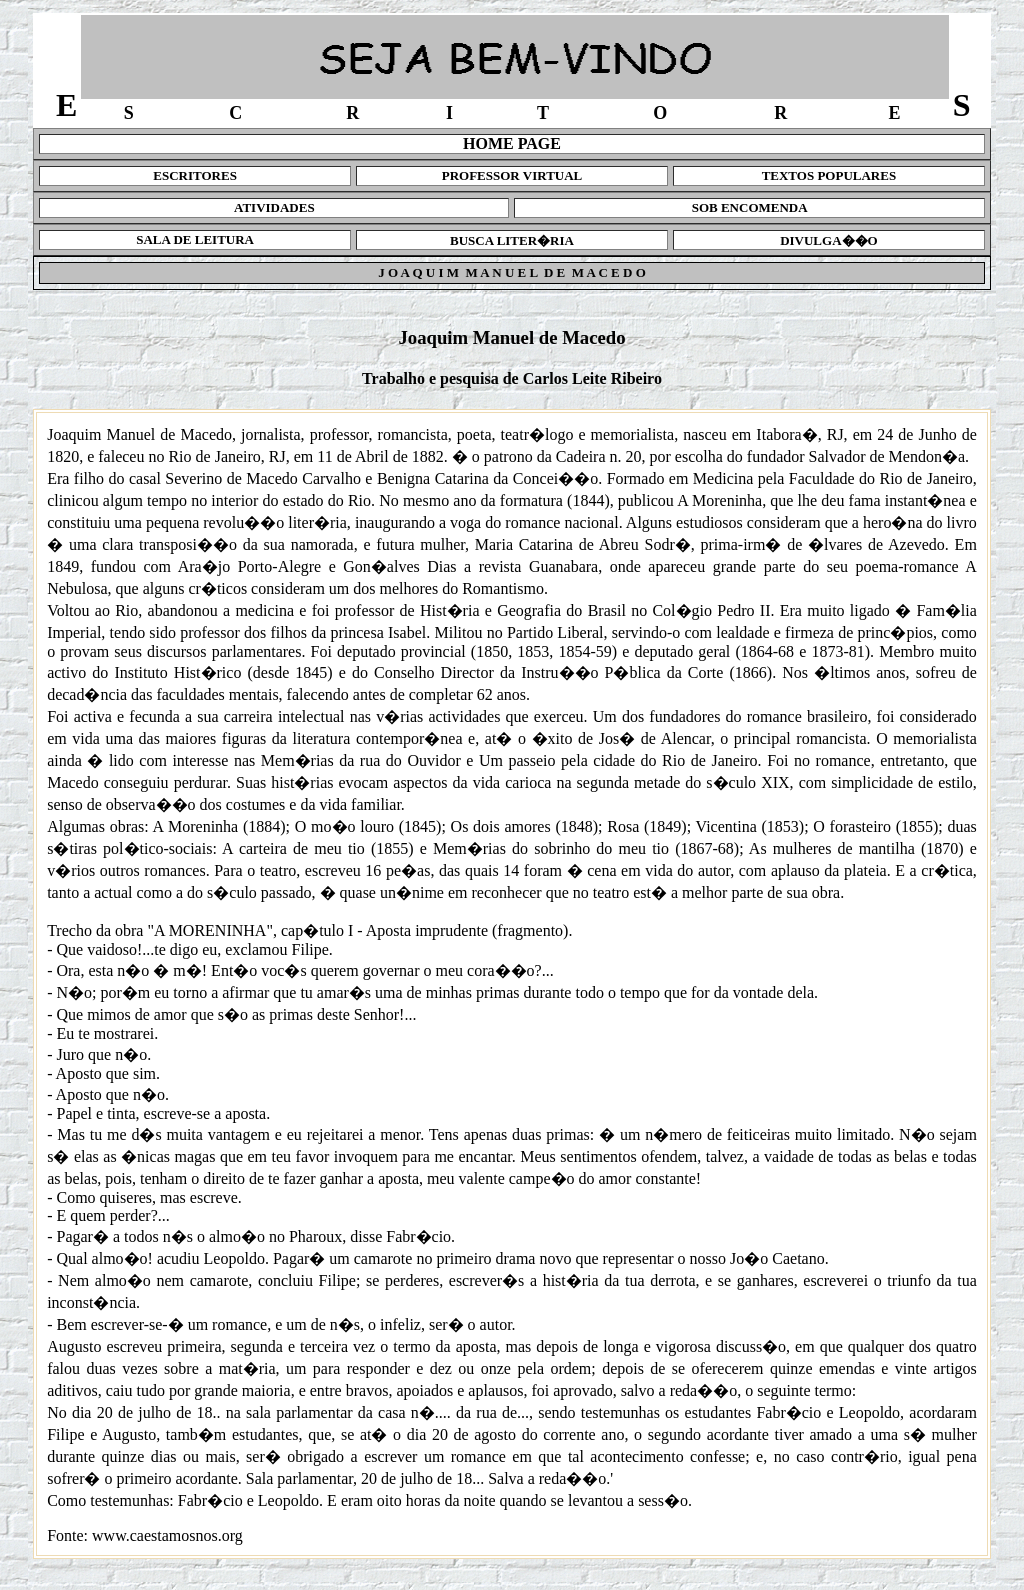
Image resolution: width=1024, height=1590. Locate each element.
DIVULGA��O (829, 240)
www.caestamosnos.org (167, 1535)
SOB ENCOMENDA (750, 207)
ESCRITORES (195, 175)
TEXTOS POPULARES (829, 175)
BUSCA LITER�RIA (512, 240)
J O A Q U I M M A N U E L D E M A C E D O (512, 272)
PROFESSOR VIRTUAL (512, 175)
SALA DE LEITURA (195, 239)
